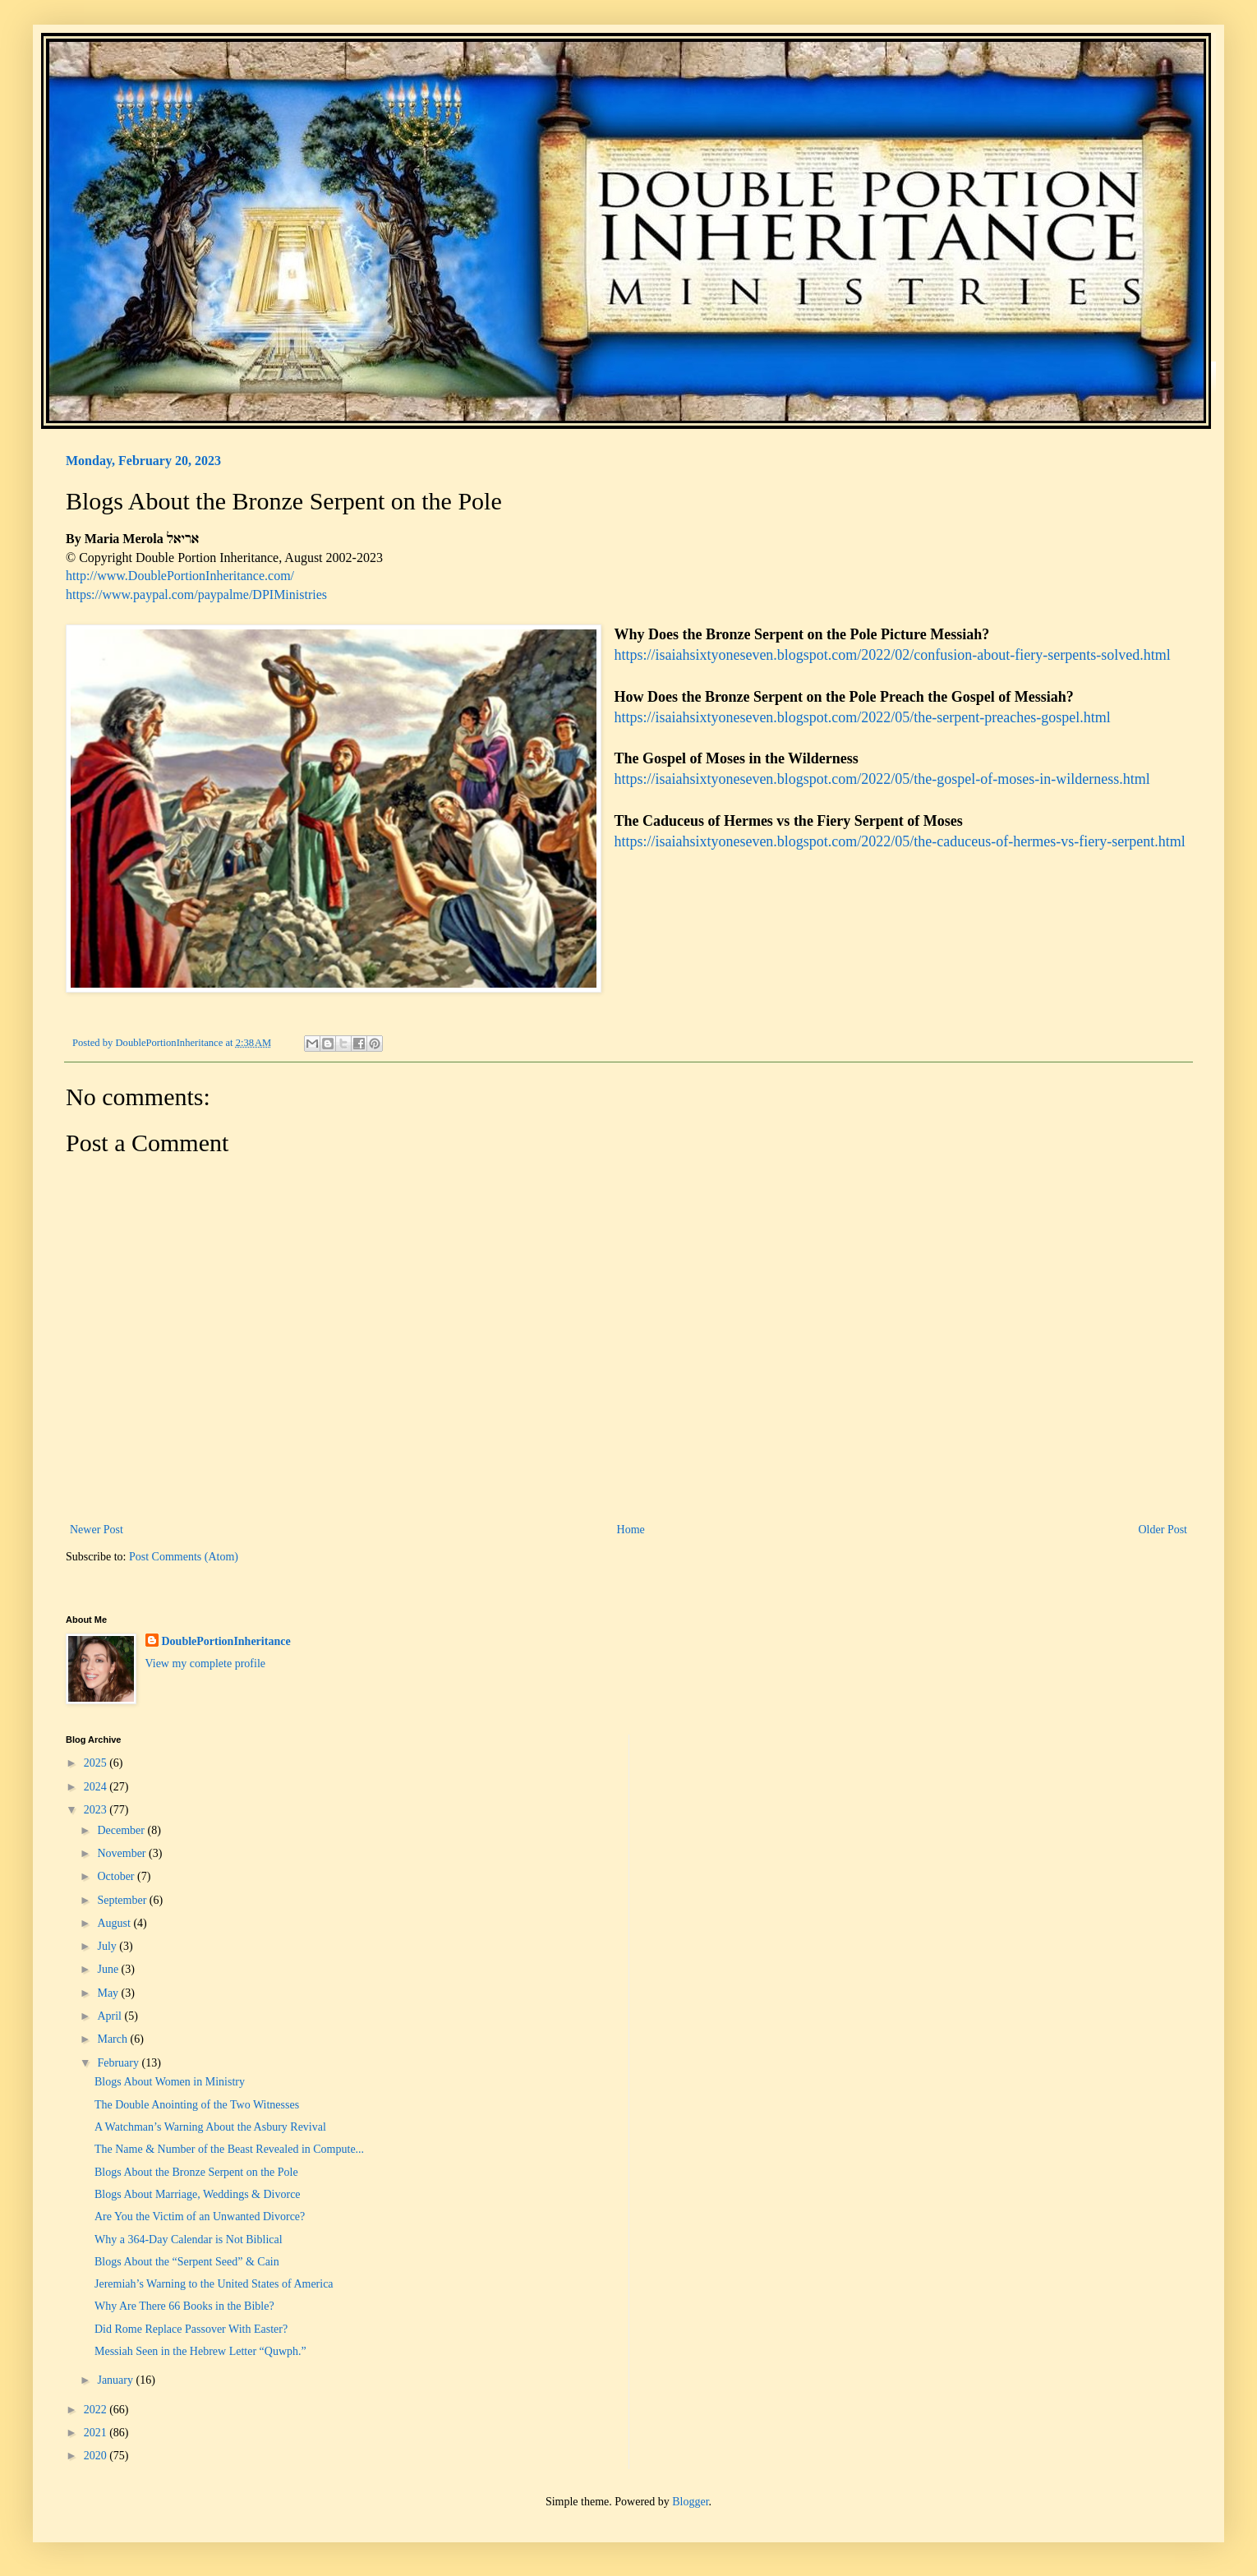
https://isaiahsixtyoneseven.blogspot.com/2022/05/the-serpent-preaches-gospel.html (864, 717)
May (109, 1993)
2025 (97, 1763)
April (110, 2016)
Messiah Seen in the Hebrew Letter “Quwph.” (200, 2351)
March (113, 2039)
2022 (97, 2409)
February (119, 2063)
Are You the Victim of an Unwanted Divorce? (199, 2216)
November (123, 1853)
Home (631, 1529)
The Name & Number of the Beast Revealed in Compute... (229, 2149)
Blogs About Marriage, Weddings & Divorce (197, 2194)
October (117, 1876)
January (116, 2380)
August (115, 1923)
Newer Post (96, 1529)
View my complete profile (205, 1663)
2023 (97, 1810)
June (109, 1969)
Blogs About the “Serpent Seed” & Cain (186, 2262)
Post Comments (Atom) (183, 1557)
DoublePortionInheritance (226, 1641)
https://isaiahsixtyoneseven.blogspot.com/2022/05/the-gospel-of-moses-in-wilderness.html (883, 779)
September (123, 1900)
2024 (97, 1787)
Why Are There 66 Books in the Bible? (184, 2306)
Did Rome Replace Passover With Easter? (191, 2329)
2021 (97, 2432)
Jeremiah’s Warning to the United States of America (214, 2284)
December (122, 1830)
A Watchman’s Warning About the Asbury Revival (210, 2127)
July (108, 1946)
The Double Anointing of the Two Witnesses (196, 2105)
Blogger (690, 2501)
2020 (97, 2455)
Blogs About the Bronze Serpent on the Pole (196, 2172)
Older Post (1163, 1529)
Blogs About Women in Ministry (169, 2082)
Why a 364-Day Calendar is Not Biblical (188, 2239)
